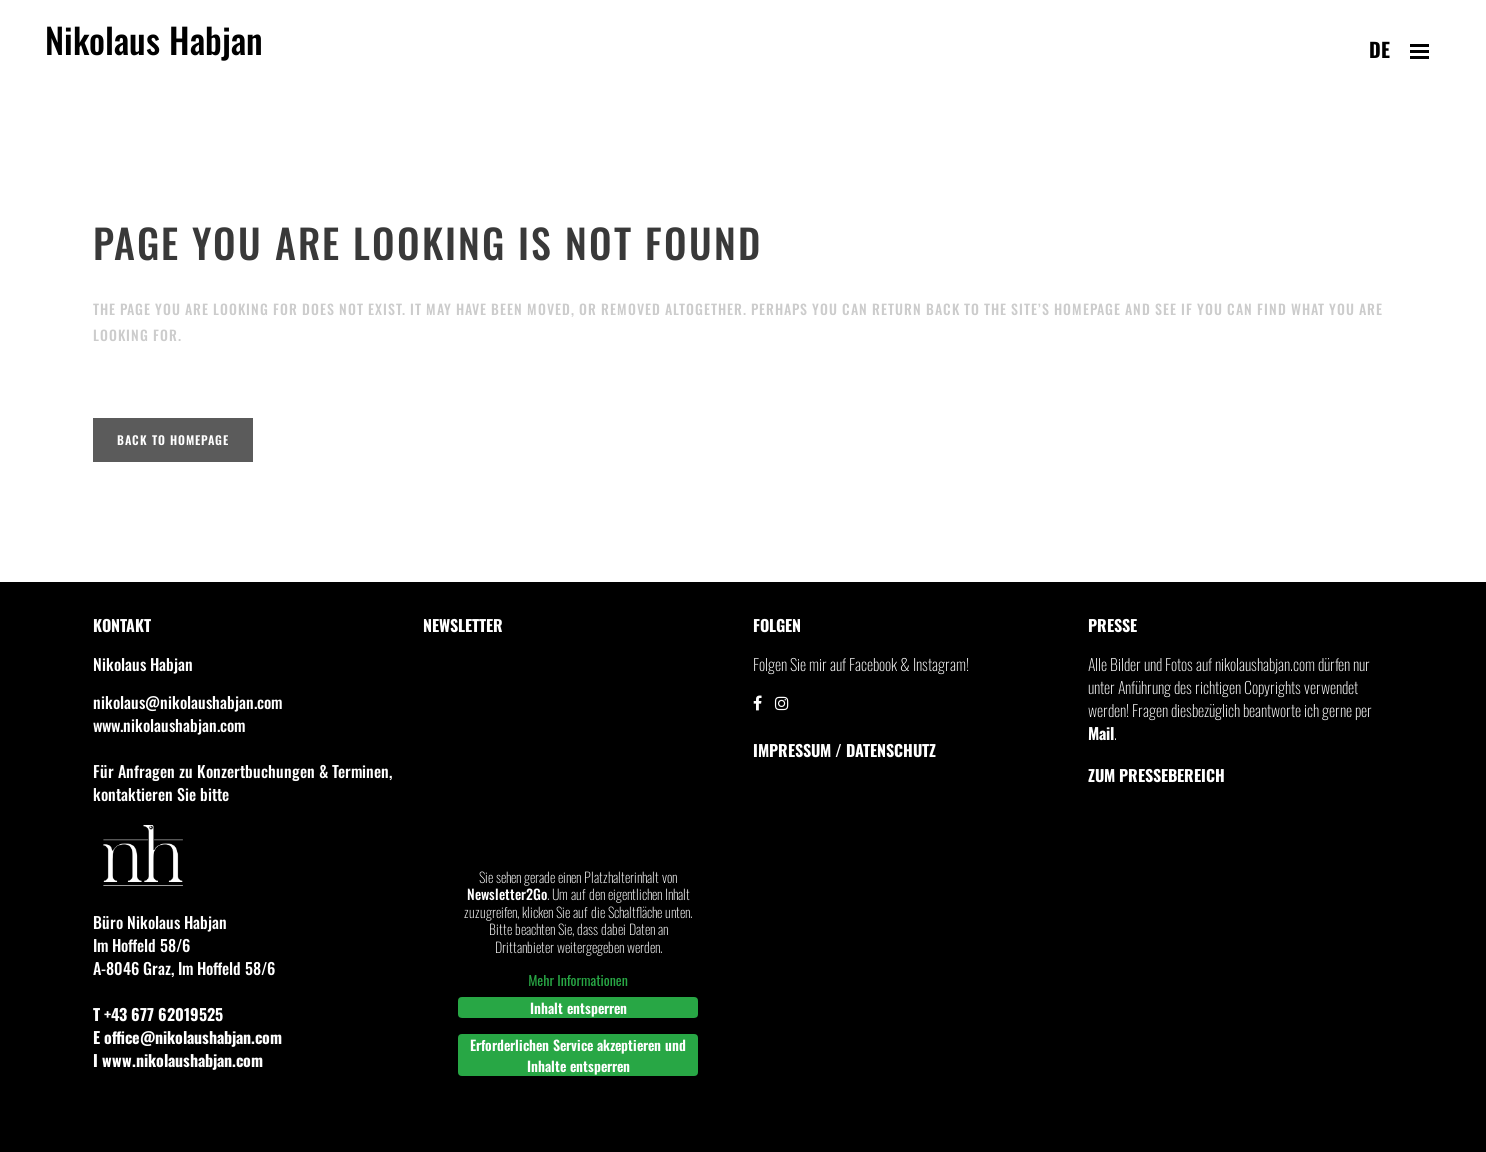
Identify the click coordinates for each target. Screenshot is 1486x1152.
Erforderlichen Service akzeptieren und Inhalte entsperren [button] (578, 1055)
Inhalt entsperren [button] (578, 1007)
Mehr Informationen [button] (578, 980)
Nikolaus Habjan (154, 51)
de (1379, 49)
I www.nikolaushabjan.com (178, 1060)
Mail (1101, 733)
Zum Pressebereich (1156, 775)
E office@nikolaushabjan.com (187, 1037)
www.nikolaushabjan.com (169, 725)
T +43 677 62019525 (158, 1014)
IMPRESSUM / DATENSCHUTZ (844, 750)
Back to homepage (173, 439)
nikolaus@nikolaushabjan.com (187, 702)
